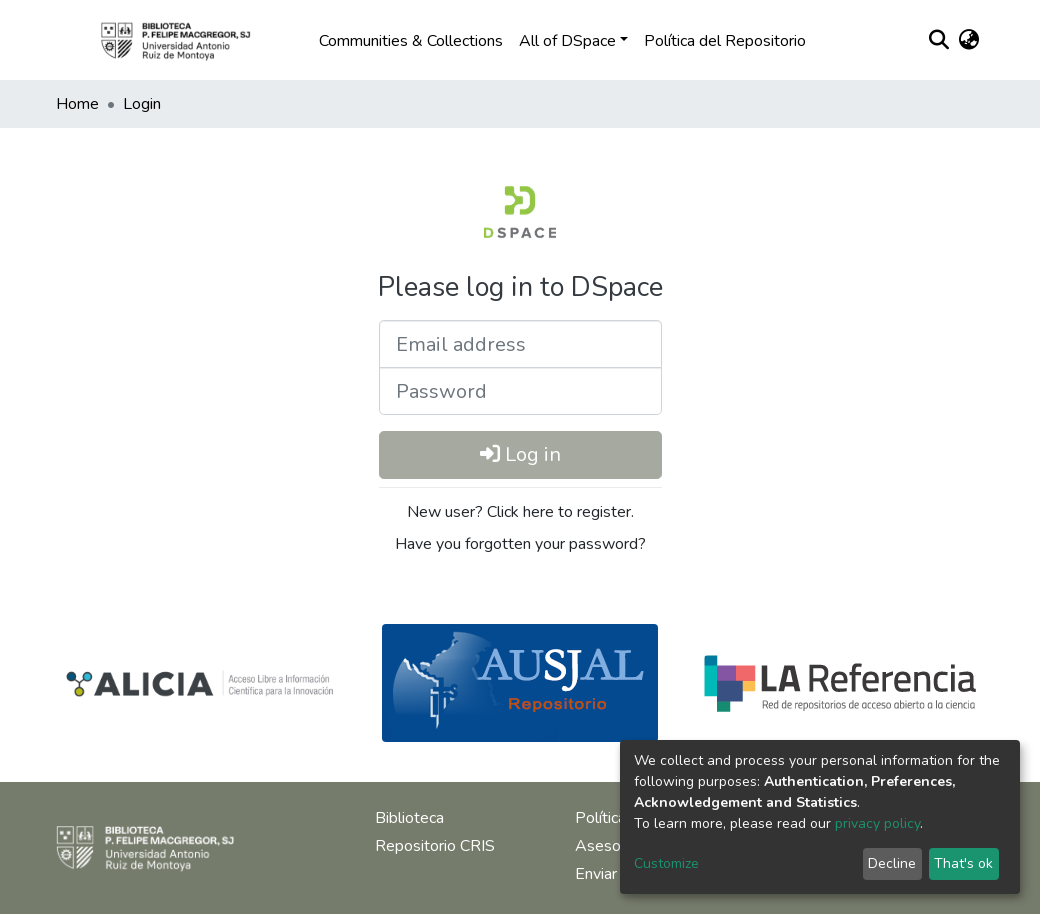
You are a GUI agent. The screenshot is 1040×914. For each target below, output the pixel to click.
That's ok (963, 863)
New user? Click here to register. (520, 512)
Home (77, 104)
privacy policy (877, 823)
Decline (892, 863)
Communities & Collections (411, 41)
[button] (968, 41)
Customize (666, 863)
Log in (520, 454)
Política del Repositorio (725, 41)
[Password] (520, 391)
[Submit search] (938, 41)
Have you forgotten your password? (520, 544)
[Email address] (520, 344)
